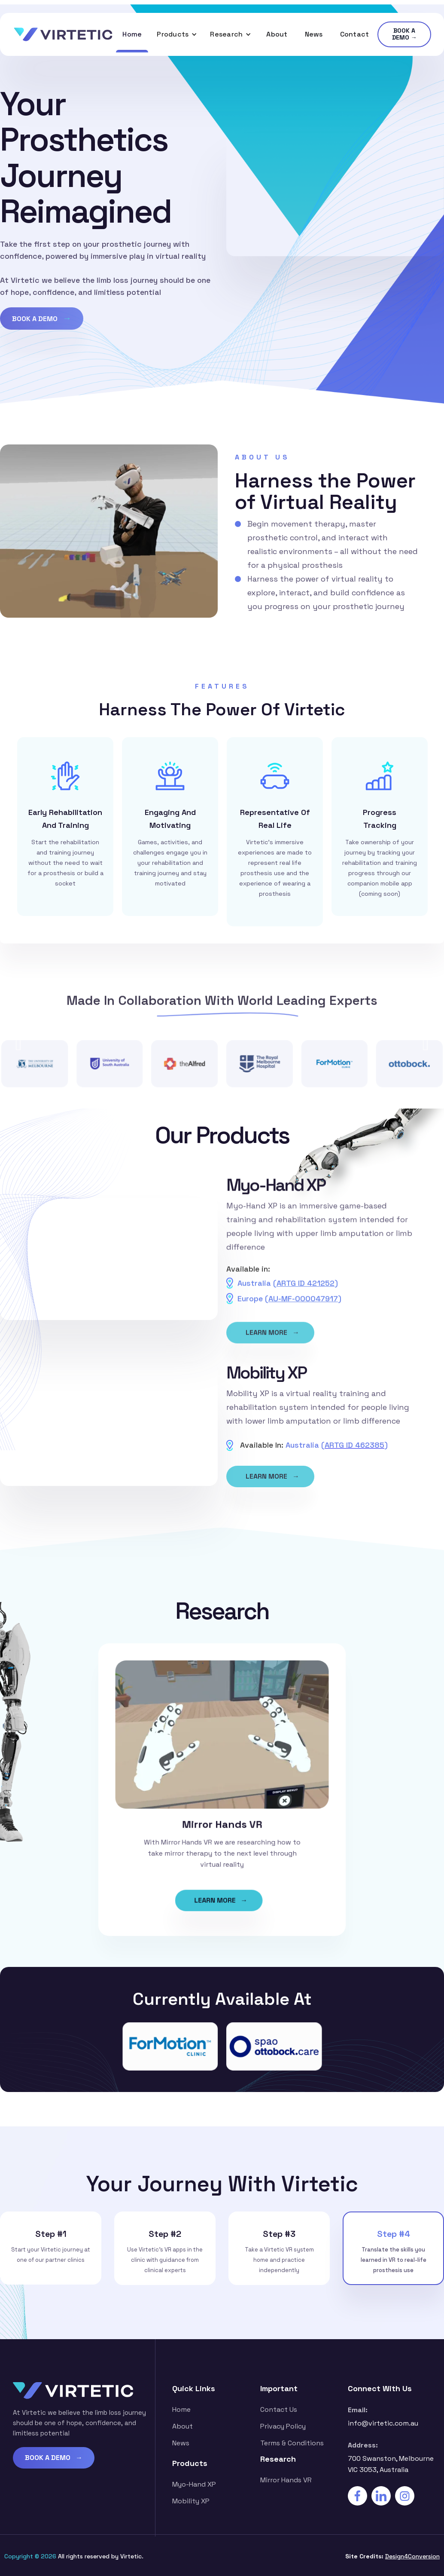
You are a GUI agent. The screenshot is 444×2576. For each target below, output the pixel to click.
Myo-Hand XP (194, 2484)
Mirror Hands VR (286, 2479)
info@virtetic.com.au (383, 2423)
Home (132, 34)
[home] (63, 34)
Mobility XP (191, 2501)
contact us (278, 2409)
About (276, 34)
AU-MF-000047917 (303, 1307)
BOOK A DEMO (41, 320)
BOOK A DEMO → (404, 34)
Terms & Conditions (292, 2442)
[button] (176, 34)
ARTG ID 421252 (306, 1292)
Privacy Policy (283, 2426)
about (182, 2426)
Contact (354, 34)
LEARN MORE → (272, 1343)
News (314, 34)
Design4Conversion (412, 2556)
